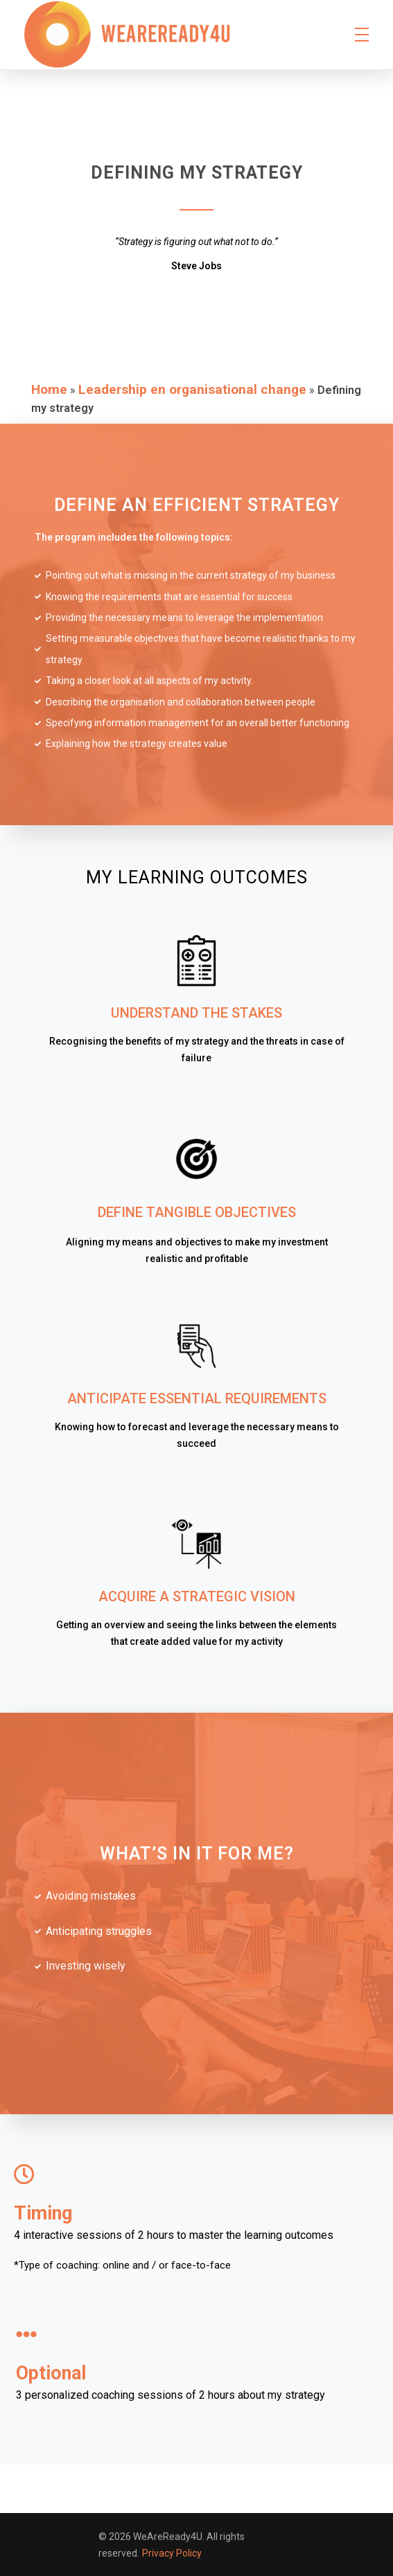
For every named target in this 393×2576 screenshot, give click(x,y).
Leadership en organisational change (192, 389)
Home (49, 389)
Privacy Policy (172, 2553)
